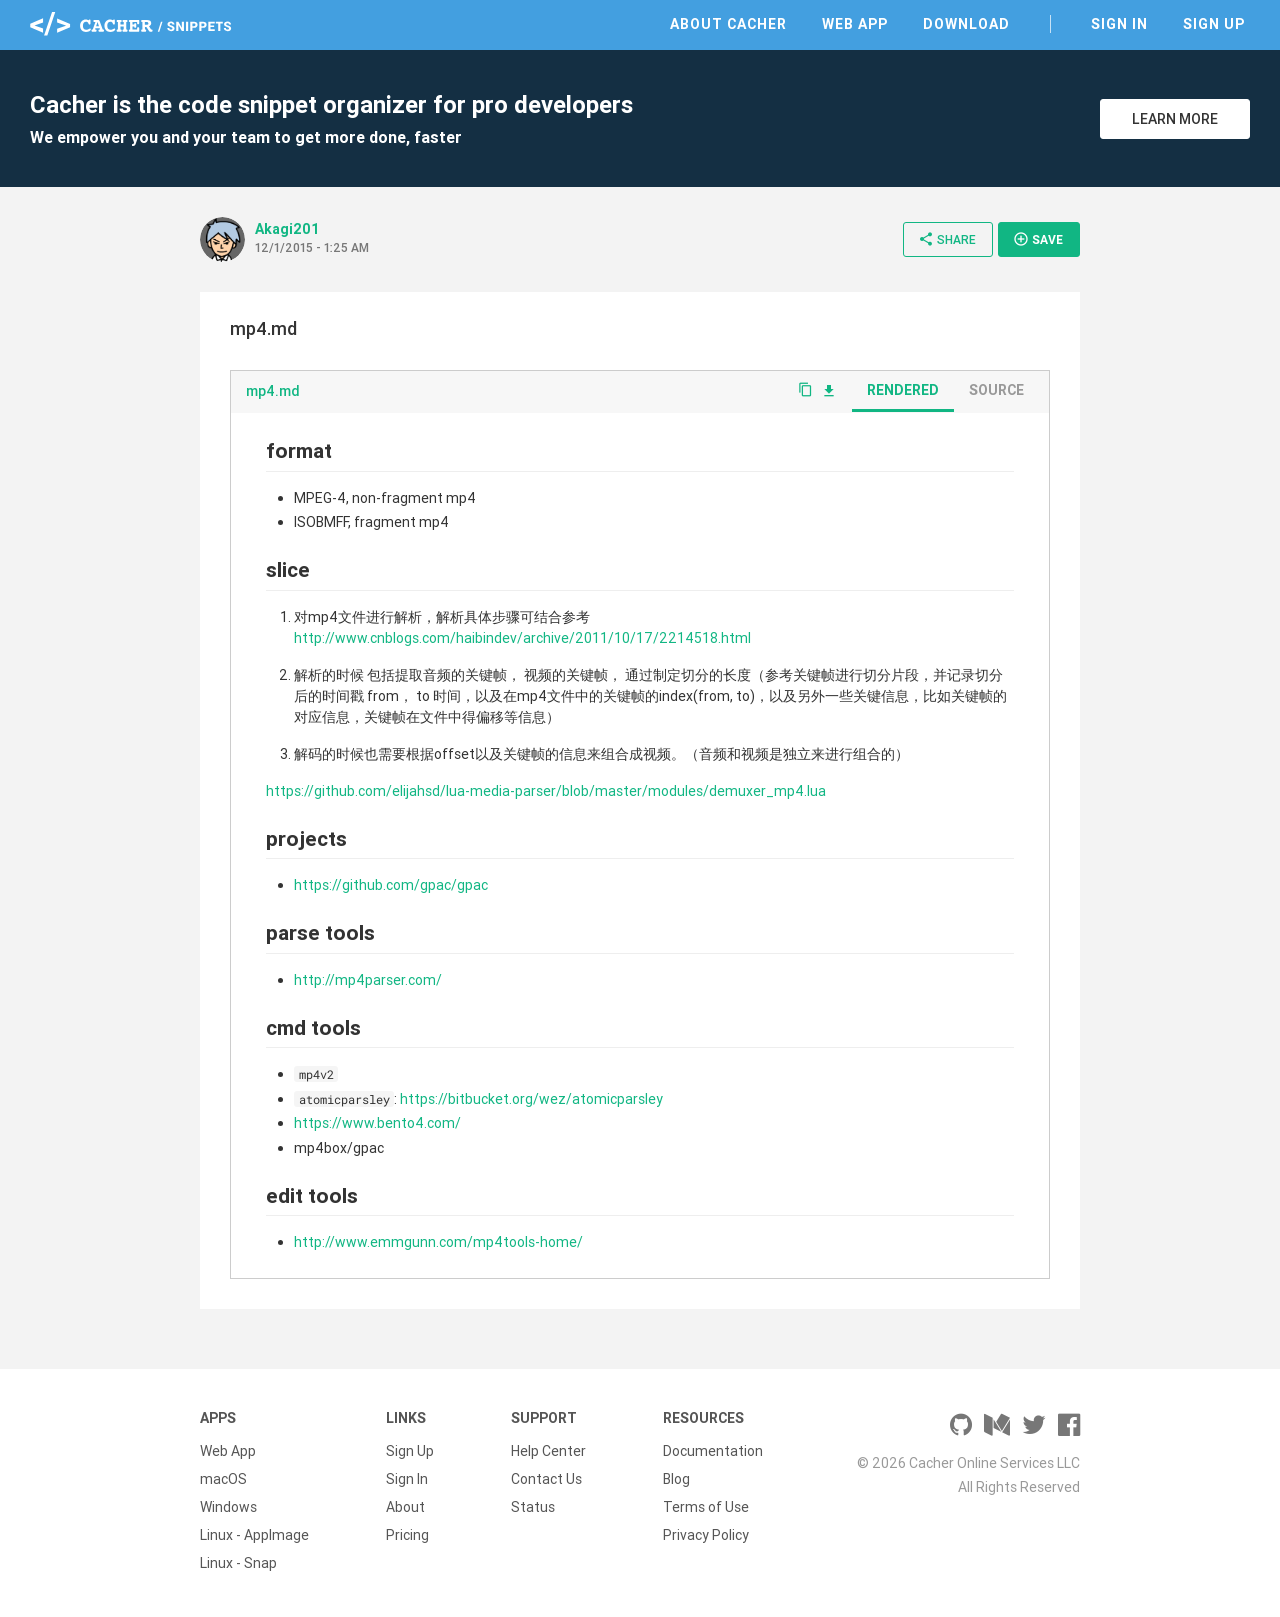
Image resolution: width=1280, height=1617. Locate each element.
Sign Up (1214, 24)
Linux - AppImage (254, 1535)
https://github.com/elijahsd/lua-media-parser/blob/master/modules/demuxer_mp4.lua (546, 791)
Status (533, 1507)
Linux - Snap (238, 1563)
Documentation (713, 1451)
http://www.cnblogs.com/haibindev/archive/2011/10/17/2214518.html (522, 638)
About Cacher (728, 24)
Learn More (1175, 119)
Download (966, 24)
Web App (855, 24)
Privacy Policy (706, 1535)
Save (1038, 239)
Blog (676, 1479)
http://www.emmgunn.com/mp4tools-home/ (438, 1242)
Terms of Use (706, 1507)
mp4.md (273, 391)
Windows (228, 1507)
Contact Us (546, 1479)
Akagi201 (287, 229)
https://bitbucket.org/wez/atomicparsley (531, 1099)
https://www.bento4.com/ (377, 1123)
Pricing (407, 1535)
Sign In (1119, 24)
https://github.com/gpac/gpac (391, 885)
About (405, 1507)
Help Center (548, 1451)
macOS (223, 1479)
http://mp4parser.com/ (368, 980)
